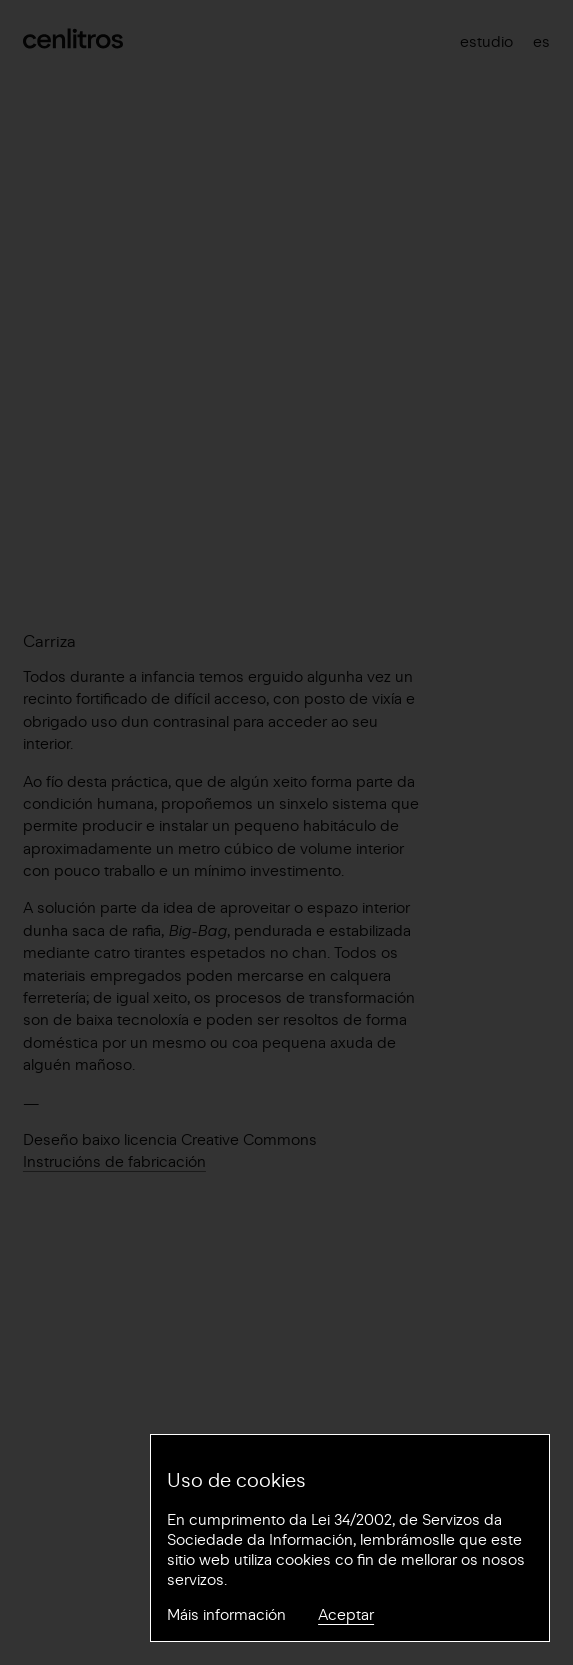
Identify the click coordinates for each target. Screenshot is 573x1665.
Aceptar (346, 1615)
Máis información (226, 1615)
